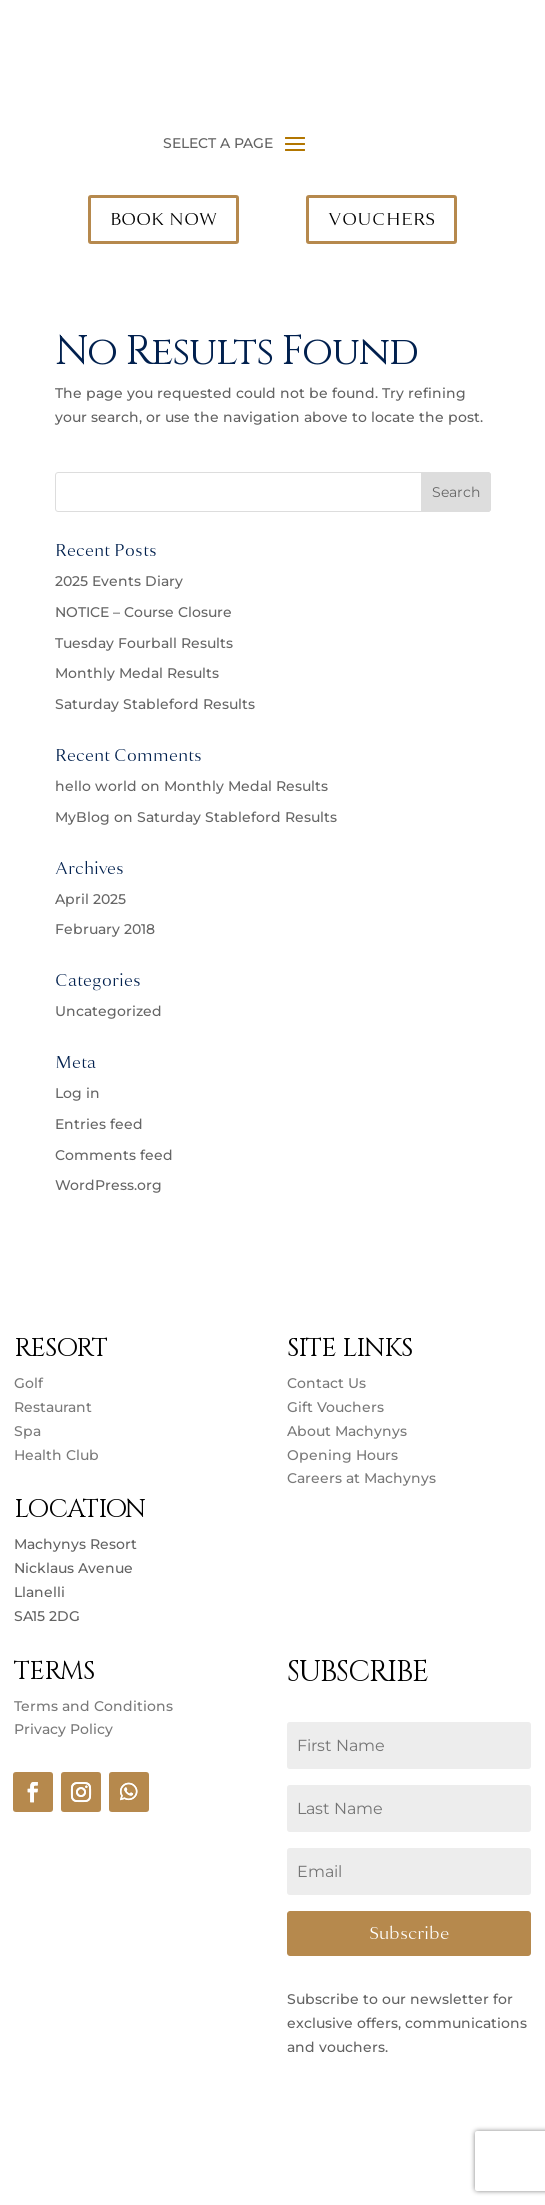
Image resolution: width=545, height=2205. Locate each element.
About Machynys (347, 1431)
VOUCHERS (381, 219)
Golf (28, 1383)
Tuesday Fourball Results (144, 643)
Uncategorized (108, 1011)
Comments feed (114, 1155)
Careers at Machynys (363, 1478)
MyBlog (82, 817)
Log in (77, 1093)
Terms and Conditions (93, 1706)
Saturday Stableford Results (155, 704)
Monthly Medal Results (137, 673)
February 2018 (105, 929)
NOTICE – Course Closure (143, 612)
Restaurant (53, 1407)
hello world (96, 786)
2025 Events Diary (119, 581)
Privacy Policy (63, 1729)
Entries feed (99, 1124)
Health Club (56, 1455)
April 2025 (90, 899)
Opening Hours (342, 1455)
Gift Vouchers (335, 1407)
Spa (27, 1431)
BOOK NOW (163, 219)
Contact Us (326, 1383)
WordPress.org (108, 1185)
